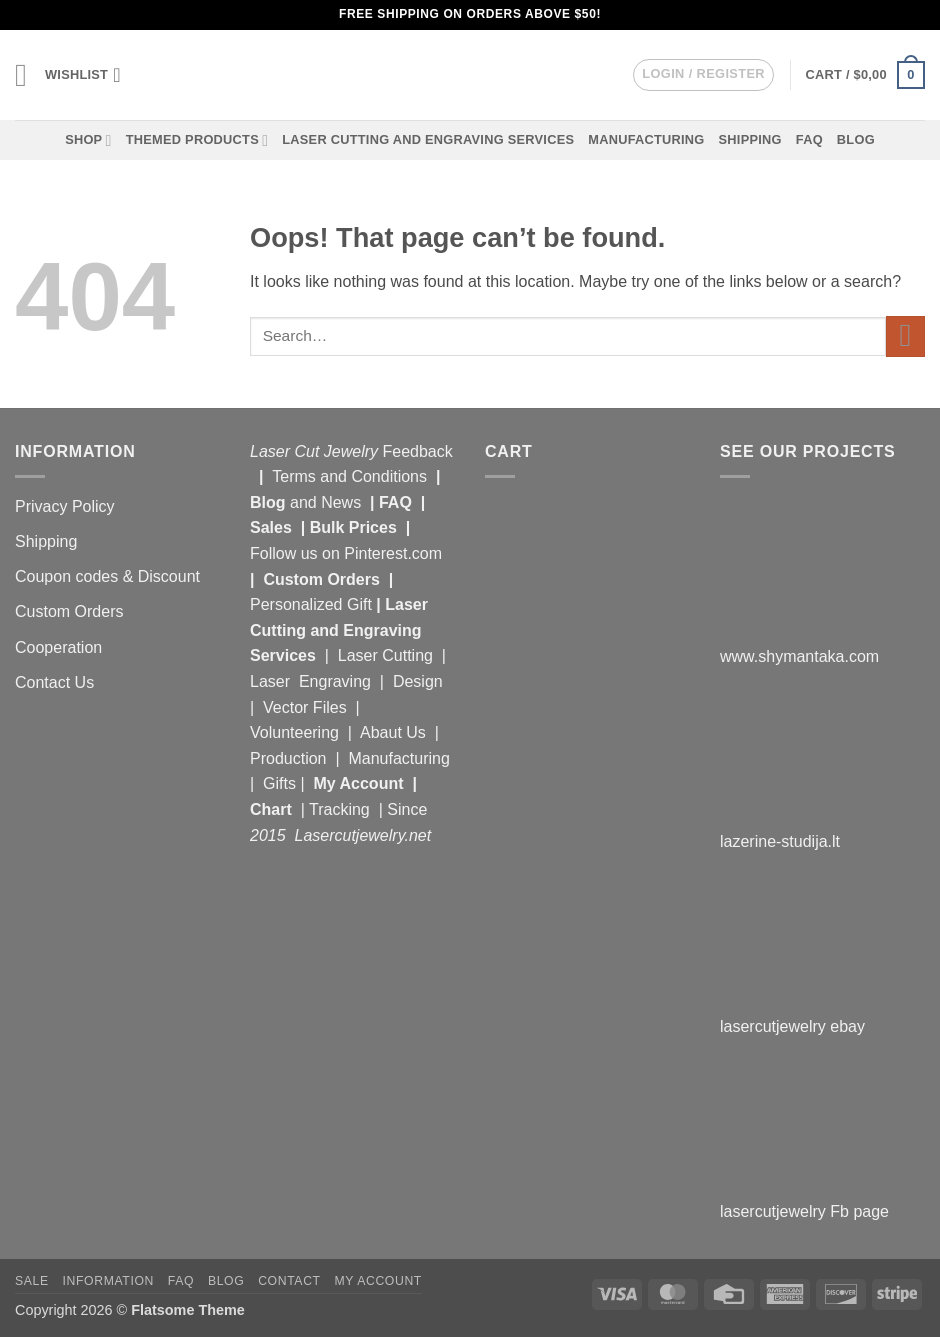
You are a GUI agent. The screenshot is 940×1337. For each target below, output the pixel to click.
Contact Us (54, 682)
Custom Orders (69, 611)
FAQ (809, 139)
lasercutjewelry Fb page (804, 1211)
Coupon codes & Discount (109, 576)
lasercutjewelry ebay (792, 1026)
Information (108, 1281)
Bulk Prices (353, 527)
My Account (358, 783)
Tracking (341, 809)
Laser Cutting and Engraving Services (428, 139)
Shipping (750, 139)
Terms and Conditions (349, 476)
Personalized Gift (311, 604)
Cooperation (58, 647)
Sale (32, 1281)
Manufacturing (646, 139)
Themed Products (197, 140)
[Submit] (905, 336)
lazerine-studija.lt (780, 841)
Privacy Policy (65, 506)
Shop (88, 140)
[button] (23, 75)
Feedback (418, 451)
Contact (289, 1281)
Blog (856, 139)
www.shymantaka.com (799, 656)
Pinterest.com (393, 553)
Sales (273, 527)
